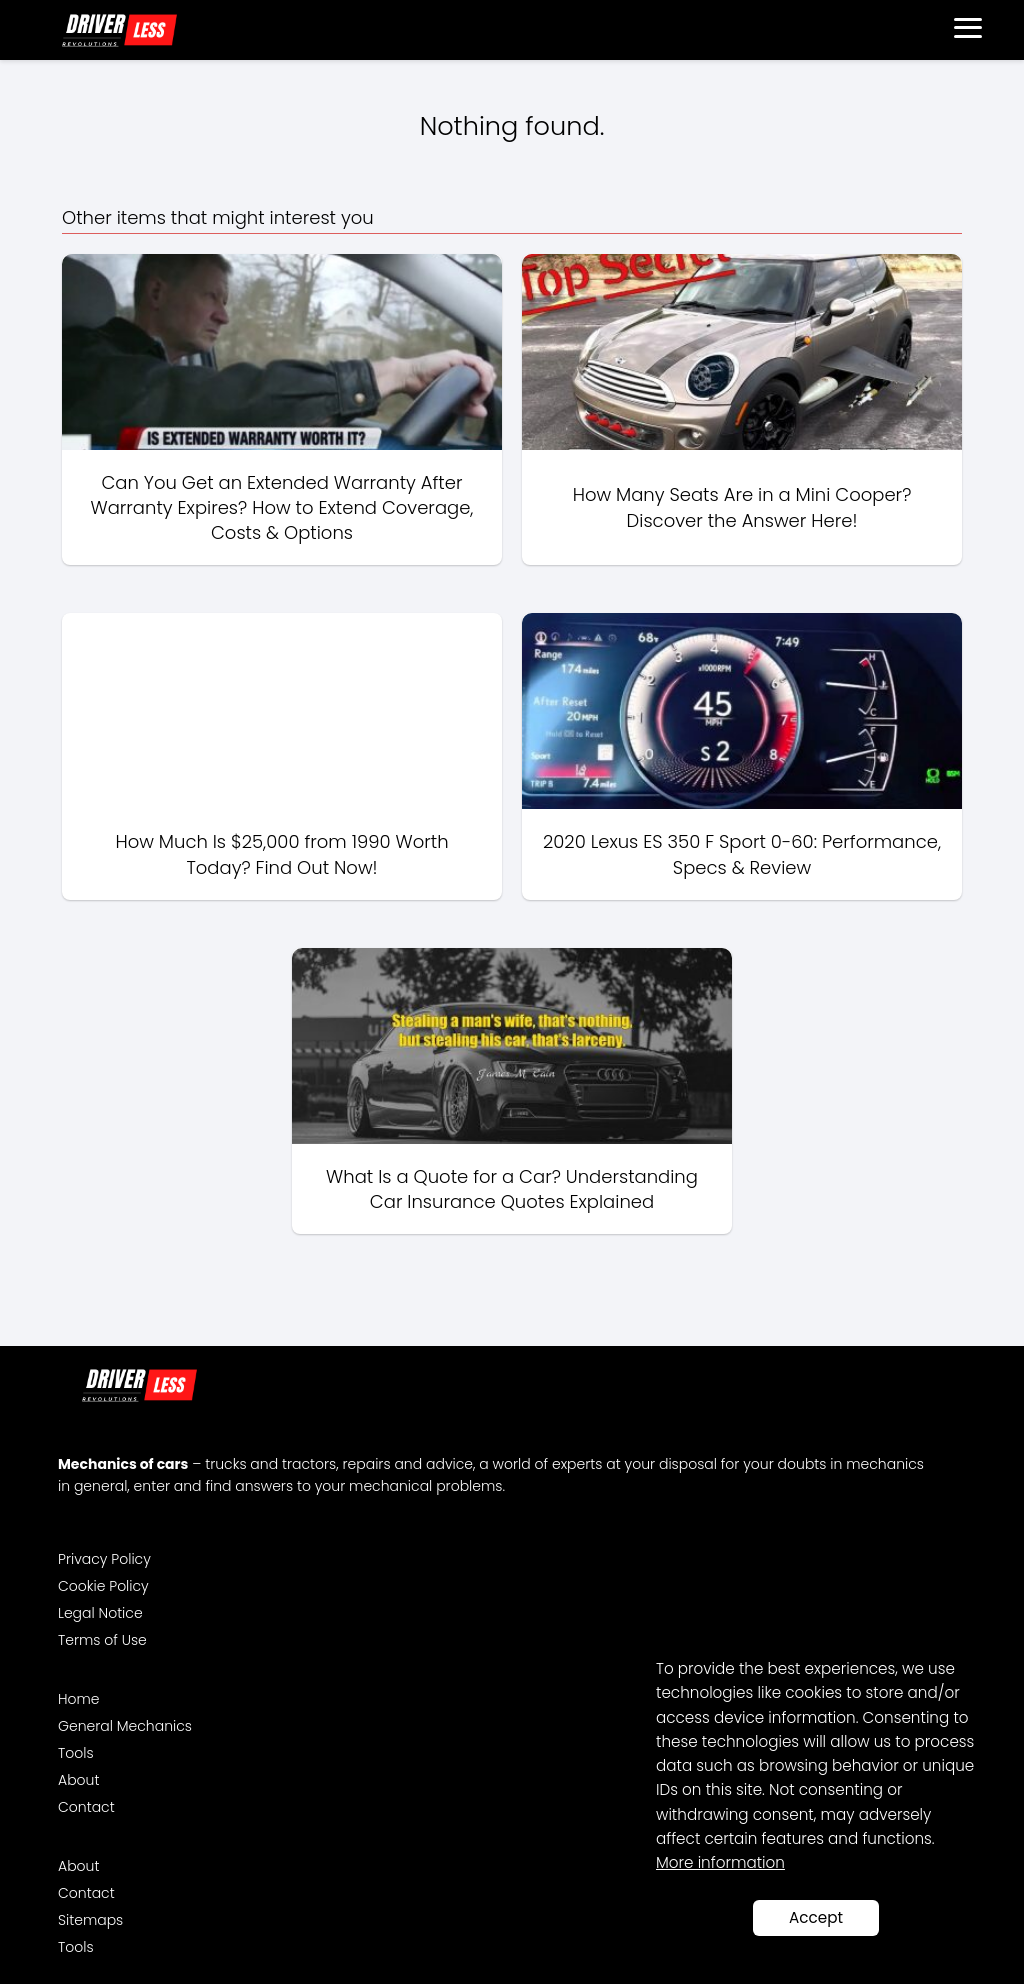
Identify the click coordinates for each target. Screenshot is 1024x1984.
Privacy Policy (104, 1559)
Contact (86, 1807)
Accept (816, 1917)
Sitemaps (90, 1920)
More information (720, 1862)
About (78, 1780)
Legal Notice (100, 1613)
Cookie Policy (103, 1586)
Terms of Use (102, 1640)
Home (79, 1699)
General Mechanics (125, 1726)
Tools (76, 1753)
